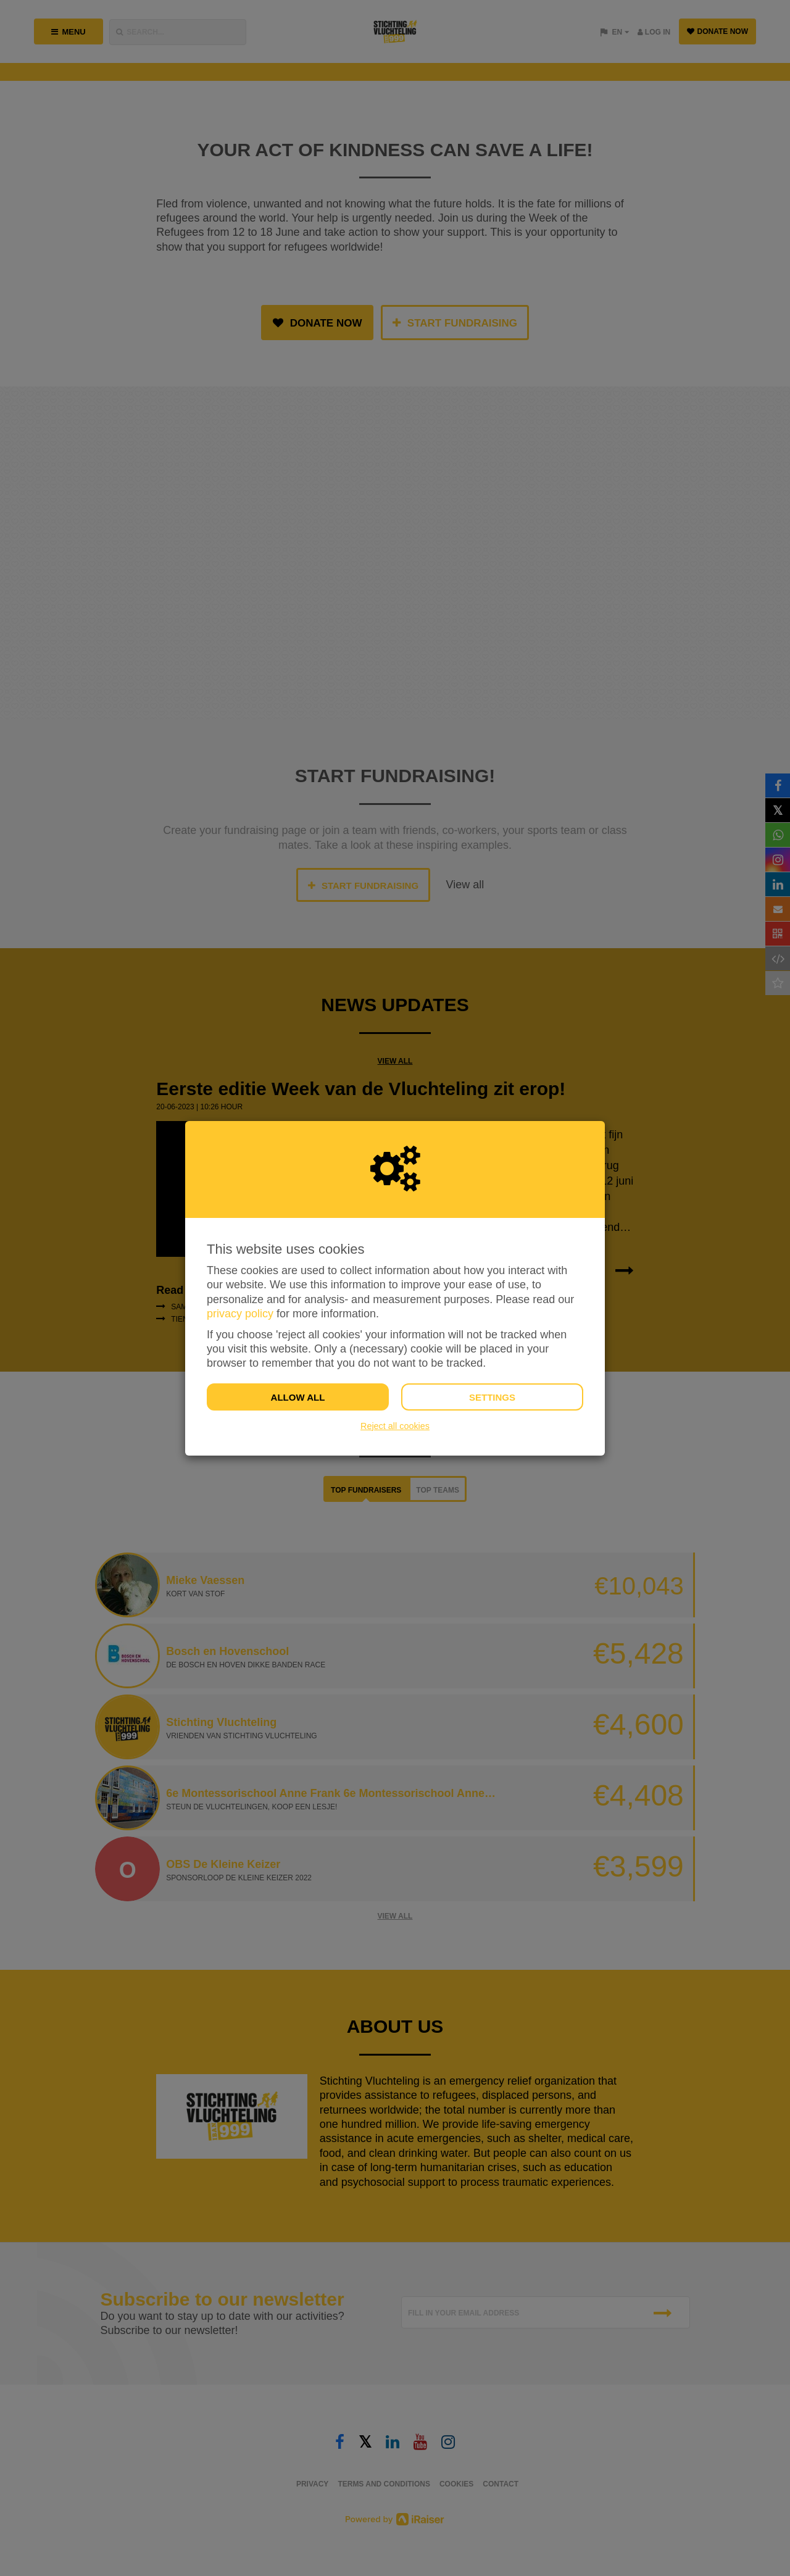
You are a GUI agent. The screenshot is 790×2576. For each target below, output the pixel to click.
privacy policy (240, 1313)
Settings (492, 1397)
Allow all (298, 1397)
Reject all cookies (395, 1426)
